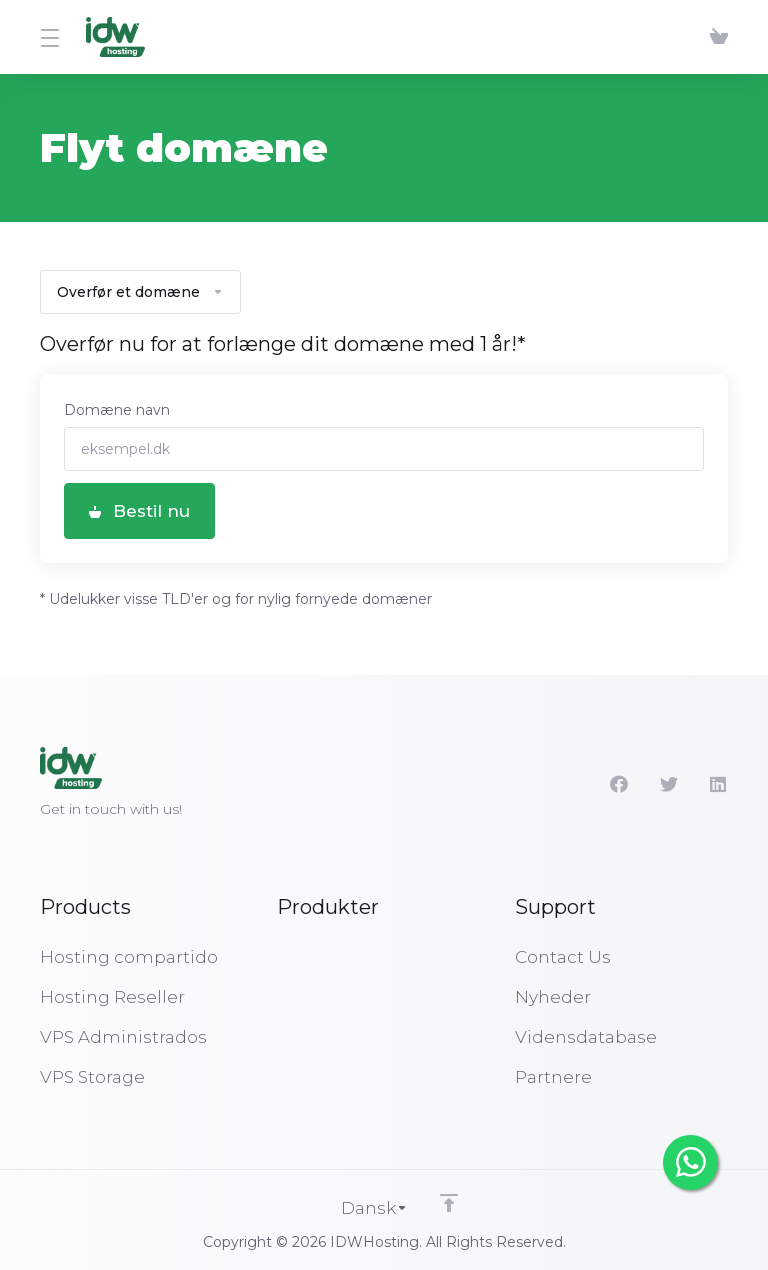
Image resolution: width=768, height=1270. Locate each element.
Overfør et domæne (140, 292)
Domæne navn (117, 410)
